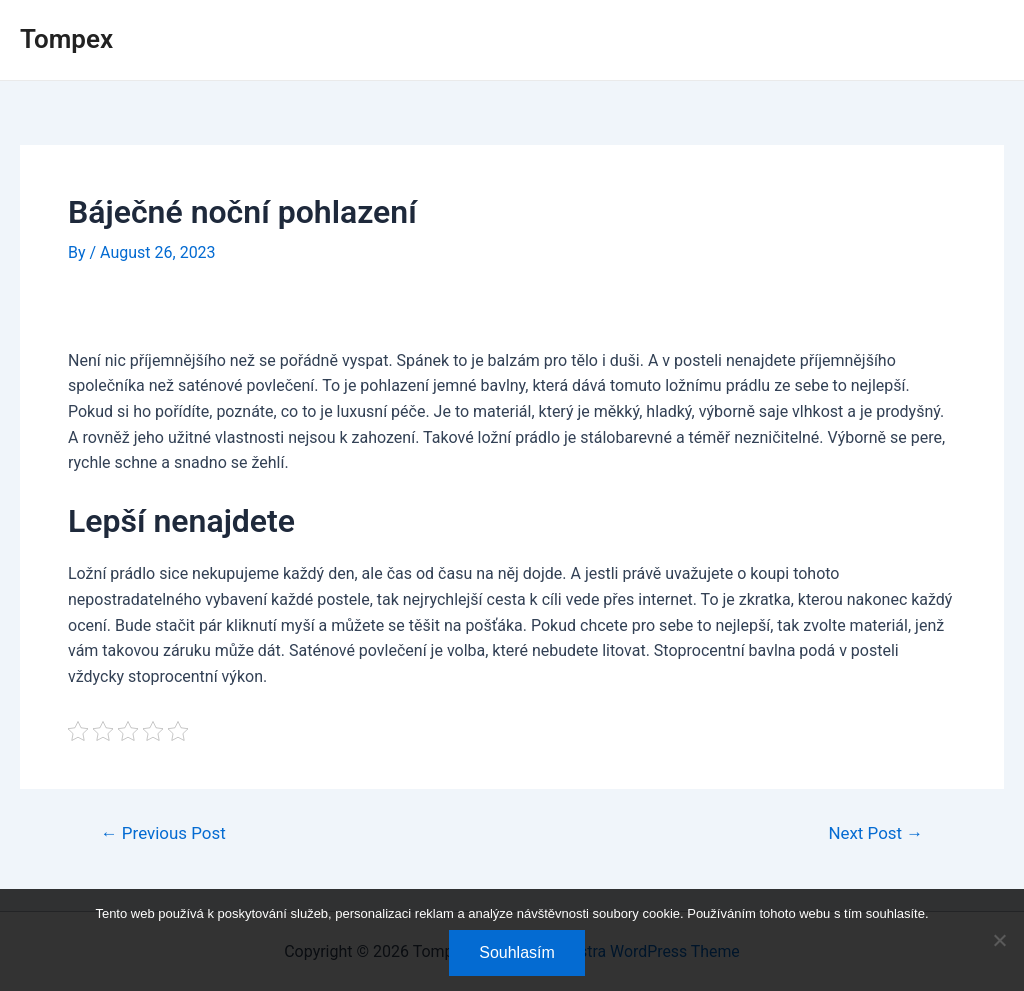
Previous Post (164, 833)
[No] (999, 940)
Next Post (875, 833)
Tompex (66, 39)
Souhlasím (517, 952)
